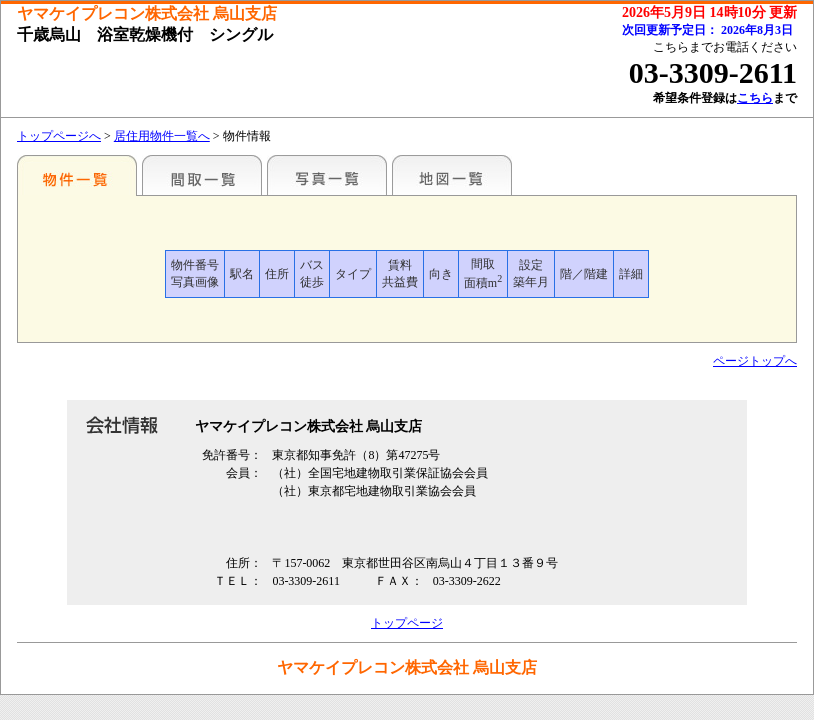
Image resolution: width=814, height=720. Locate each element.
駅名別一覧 (77, 175)
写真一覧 (327, 175)
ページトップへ (755, 361)
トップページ (407, 623)
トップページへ (59, 136)
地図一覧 (452, 175)
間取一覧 (202, 175)
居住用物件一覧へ (162, 136)
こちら (755, 98)
